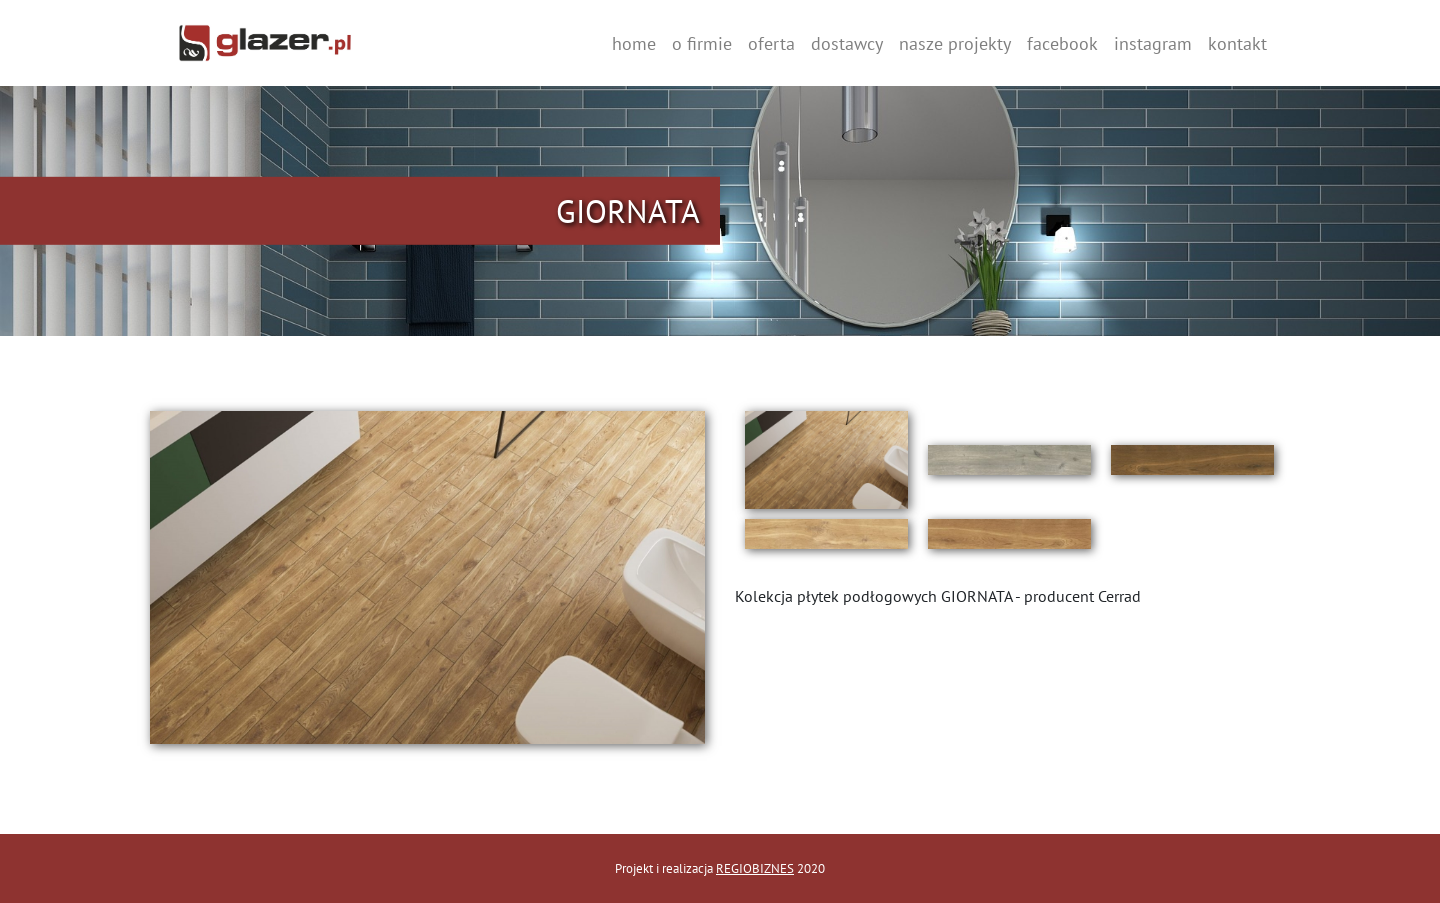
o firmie (702, 43)
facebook (1062, 43)
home (634, 43)
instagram (1153, 43)
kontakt (1237, 43)
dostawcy (847, 43)
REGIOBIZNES (755, 868)
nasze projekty (955, 43)
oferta (771, 43)
